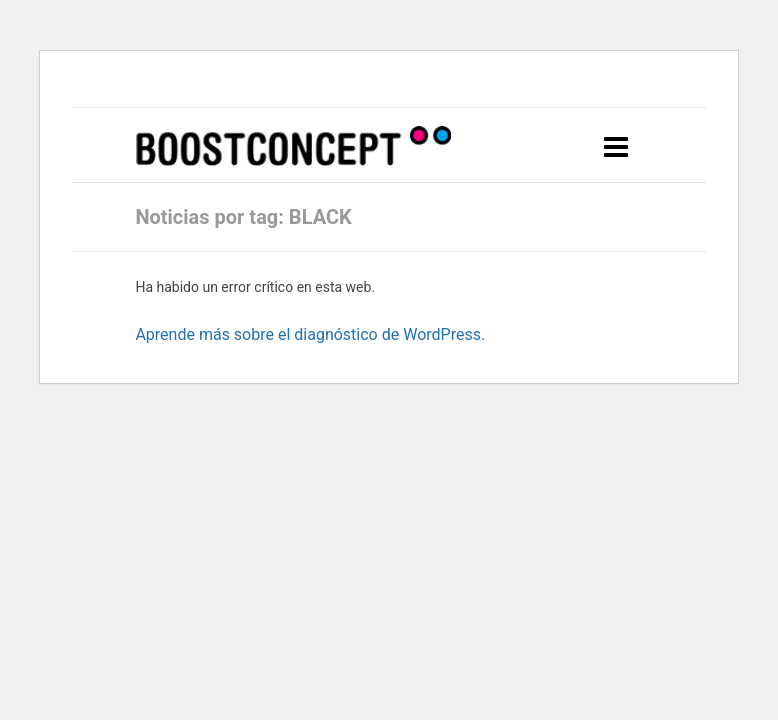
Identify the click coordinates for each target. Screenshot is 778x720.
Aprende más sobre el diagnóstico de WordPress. (310, 334)
